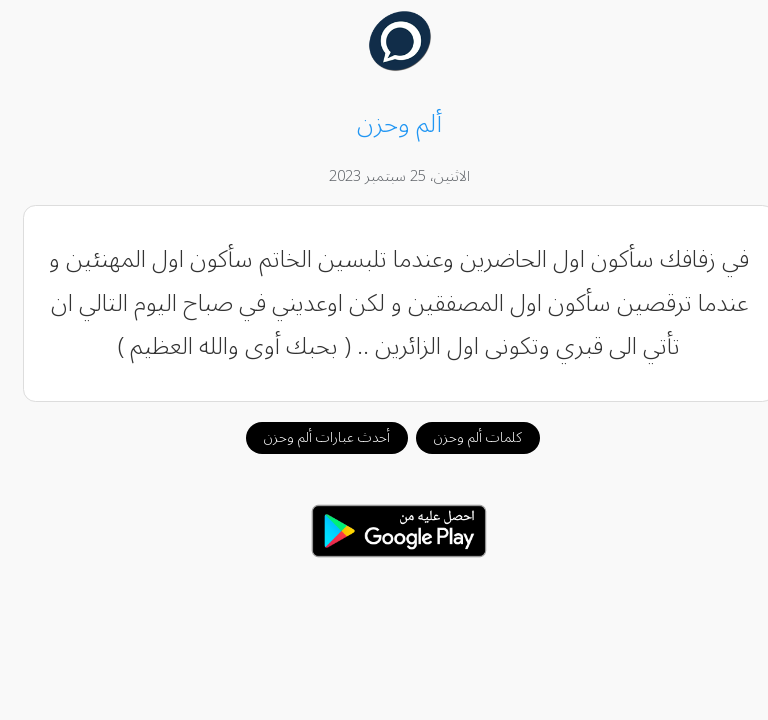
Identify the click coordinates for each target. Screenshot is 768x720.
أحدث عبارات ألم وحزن (312, 437)
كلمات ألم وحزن (463, 437)
